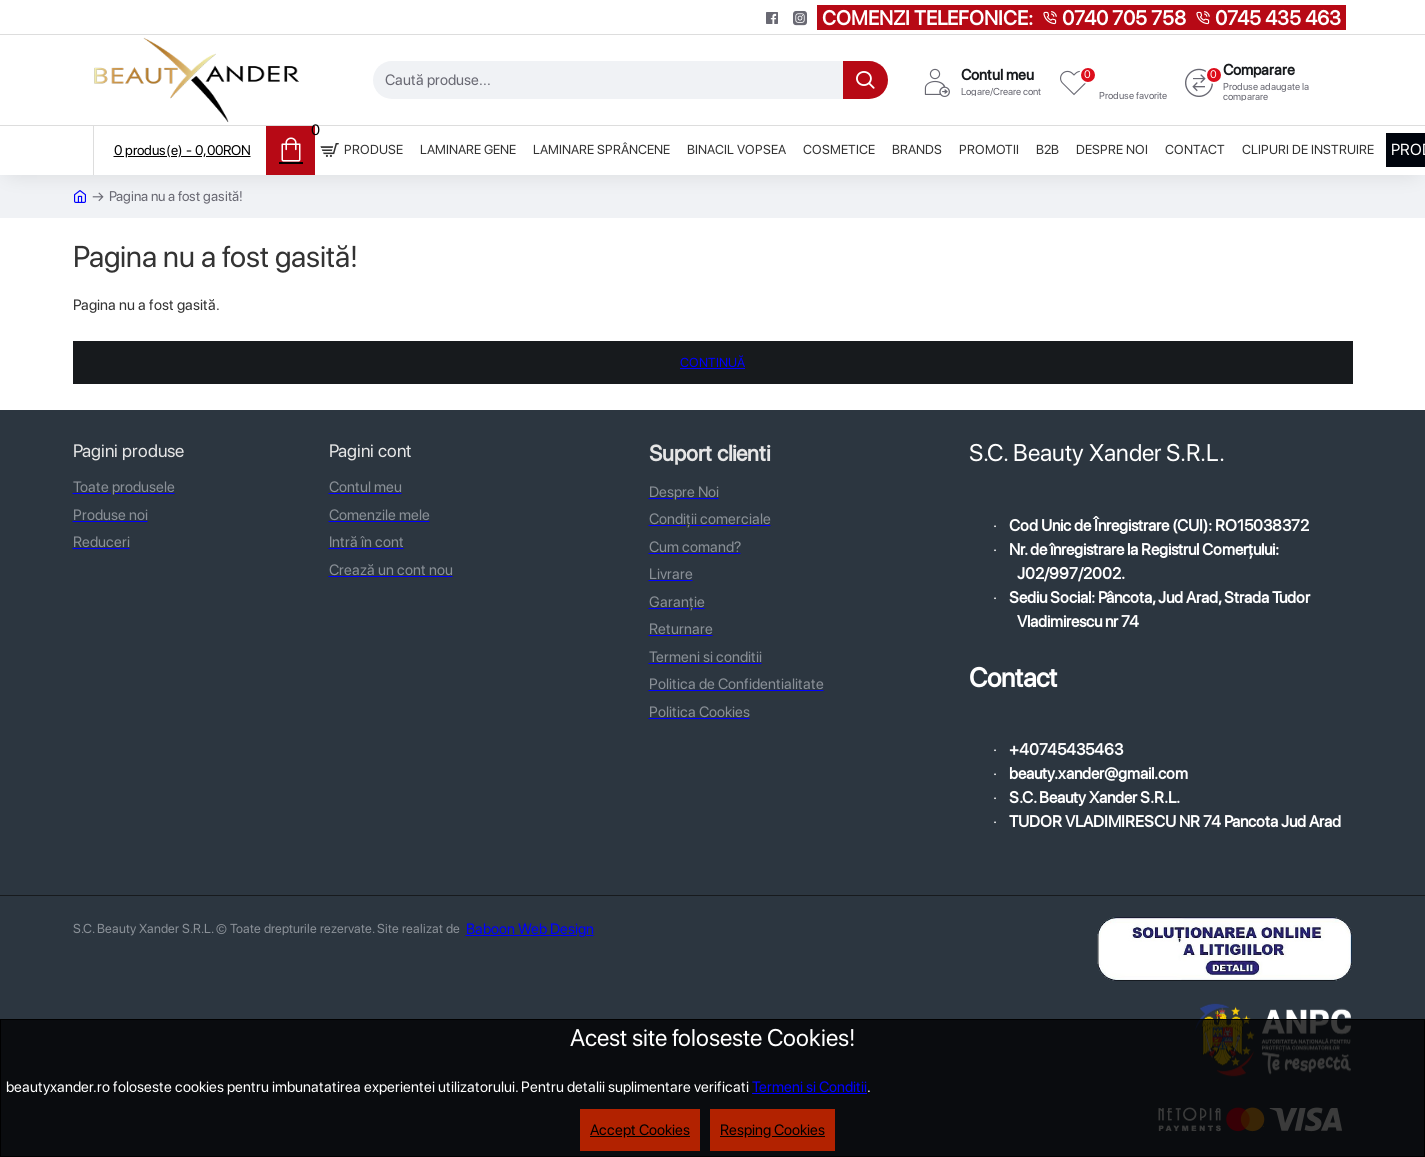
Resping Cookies (772, 1130)
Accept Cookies (640, 1130)
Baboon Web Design (530, 929)
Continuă (712, 362)
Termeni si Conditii (809, 1087)
